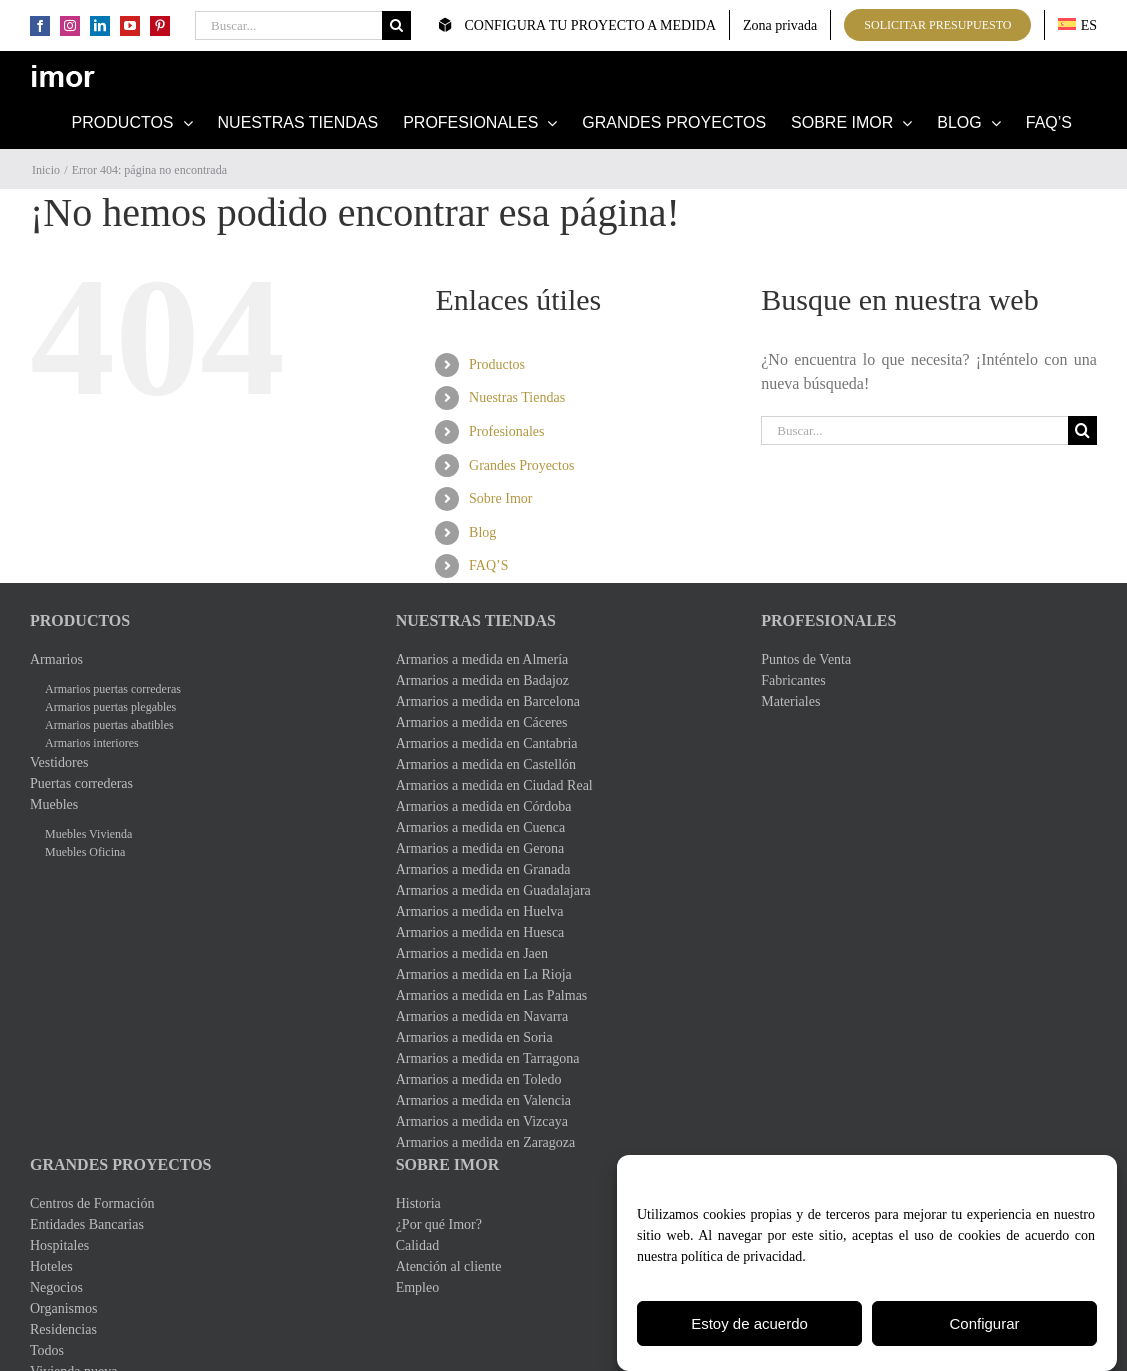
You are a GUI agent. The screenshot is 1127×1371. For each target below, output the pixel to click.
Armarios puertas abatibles (109, 725)
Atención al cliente (449, 1266)
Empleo (418, 1287)
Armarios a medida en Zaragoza (486, 1142)
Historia (418, 1203)
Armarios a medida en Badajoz (482, 680)
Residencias (63, 1329)
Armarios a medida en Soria (474, 1037)
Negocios (56, 1287)
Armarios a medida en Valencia (483, 1100)
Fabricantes (793, 680)
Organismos (63, 1308)
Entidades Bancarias (87, 1224)
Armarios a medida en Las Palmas (492, 995)
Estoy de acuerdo (749, 1326)
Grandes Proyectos (521, 465)
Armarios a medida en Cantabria (487, 743)
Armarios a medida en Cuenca (481, 827)
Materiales (790, 701)
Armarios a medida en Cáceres (482, 722)
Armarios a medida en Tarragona (488, 1058)
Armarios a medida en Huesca (480, 932)
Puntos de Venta (806, 659)
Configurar (984, 1326)
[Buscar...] (288, 25)
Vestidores (59, 762)
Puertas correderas (81, 783)
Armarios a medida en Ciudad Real (494, 785)
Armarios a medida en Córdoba (484, 806)
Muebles (54, 804)
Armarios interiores (92, 743)
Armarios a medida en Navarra (482, 1016)
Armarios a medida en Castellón (486, 764)
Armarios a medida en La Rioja (484, 974)
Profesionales (506, 431)
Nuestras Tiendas (517, 397)
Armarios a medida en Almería (482, 659)
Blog (482, 532)
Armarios (56, 659)
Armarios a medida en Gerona (480, 848)
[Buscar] (396, 25)
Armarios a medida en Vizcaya (482, 1121)
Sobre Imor (500, 498)
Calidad (418, 1245)
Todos (47, 1350)
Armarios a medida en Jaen (472, 953)
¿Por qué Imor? (439, 1224)
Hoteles (51, 1266)
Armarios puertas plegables (110, 707)
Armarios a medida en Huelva (480, 911)
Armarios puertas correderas (113, 689)
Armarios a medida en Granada (483, 869)
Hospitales (59, 1245)
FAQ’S (488, 565)
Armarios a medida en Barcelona (488, 701)
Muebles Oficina (85, 852)
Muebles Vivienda (88, 834)
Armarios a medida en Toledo (479, 1079)
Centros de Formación (92, 1203)
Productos (497, 364)
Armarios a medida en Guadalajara (493, 890)
